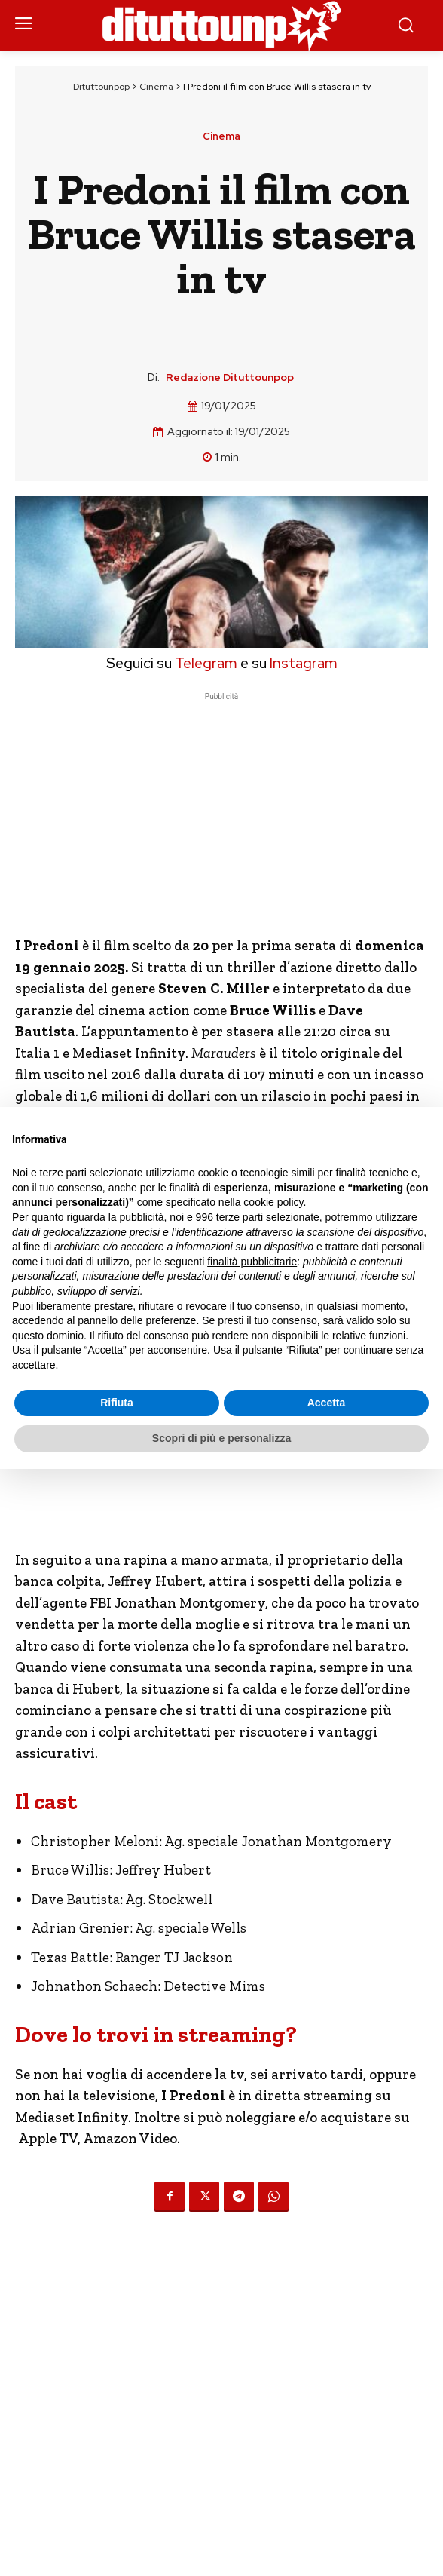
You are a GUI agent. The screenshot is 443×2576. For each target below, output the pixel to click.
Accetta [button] (326, 1403)
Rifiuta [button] (116, 1403)
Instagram (304, 663)
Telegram (204, 663)
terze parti (239, 1217)
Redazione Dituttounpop (230, 377)
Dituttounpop (101, 87)
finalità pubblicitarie (252, 1262)
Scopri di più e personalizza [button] (221, 1438)
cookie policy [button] (273, 1202)
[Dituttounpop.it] (221, 25)
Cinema (156, 87)
